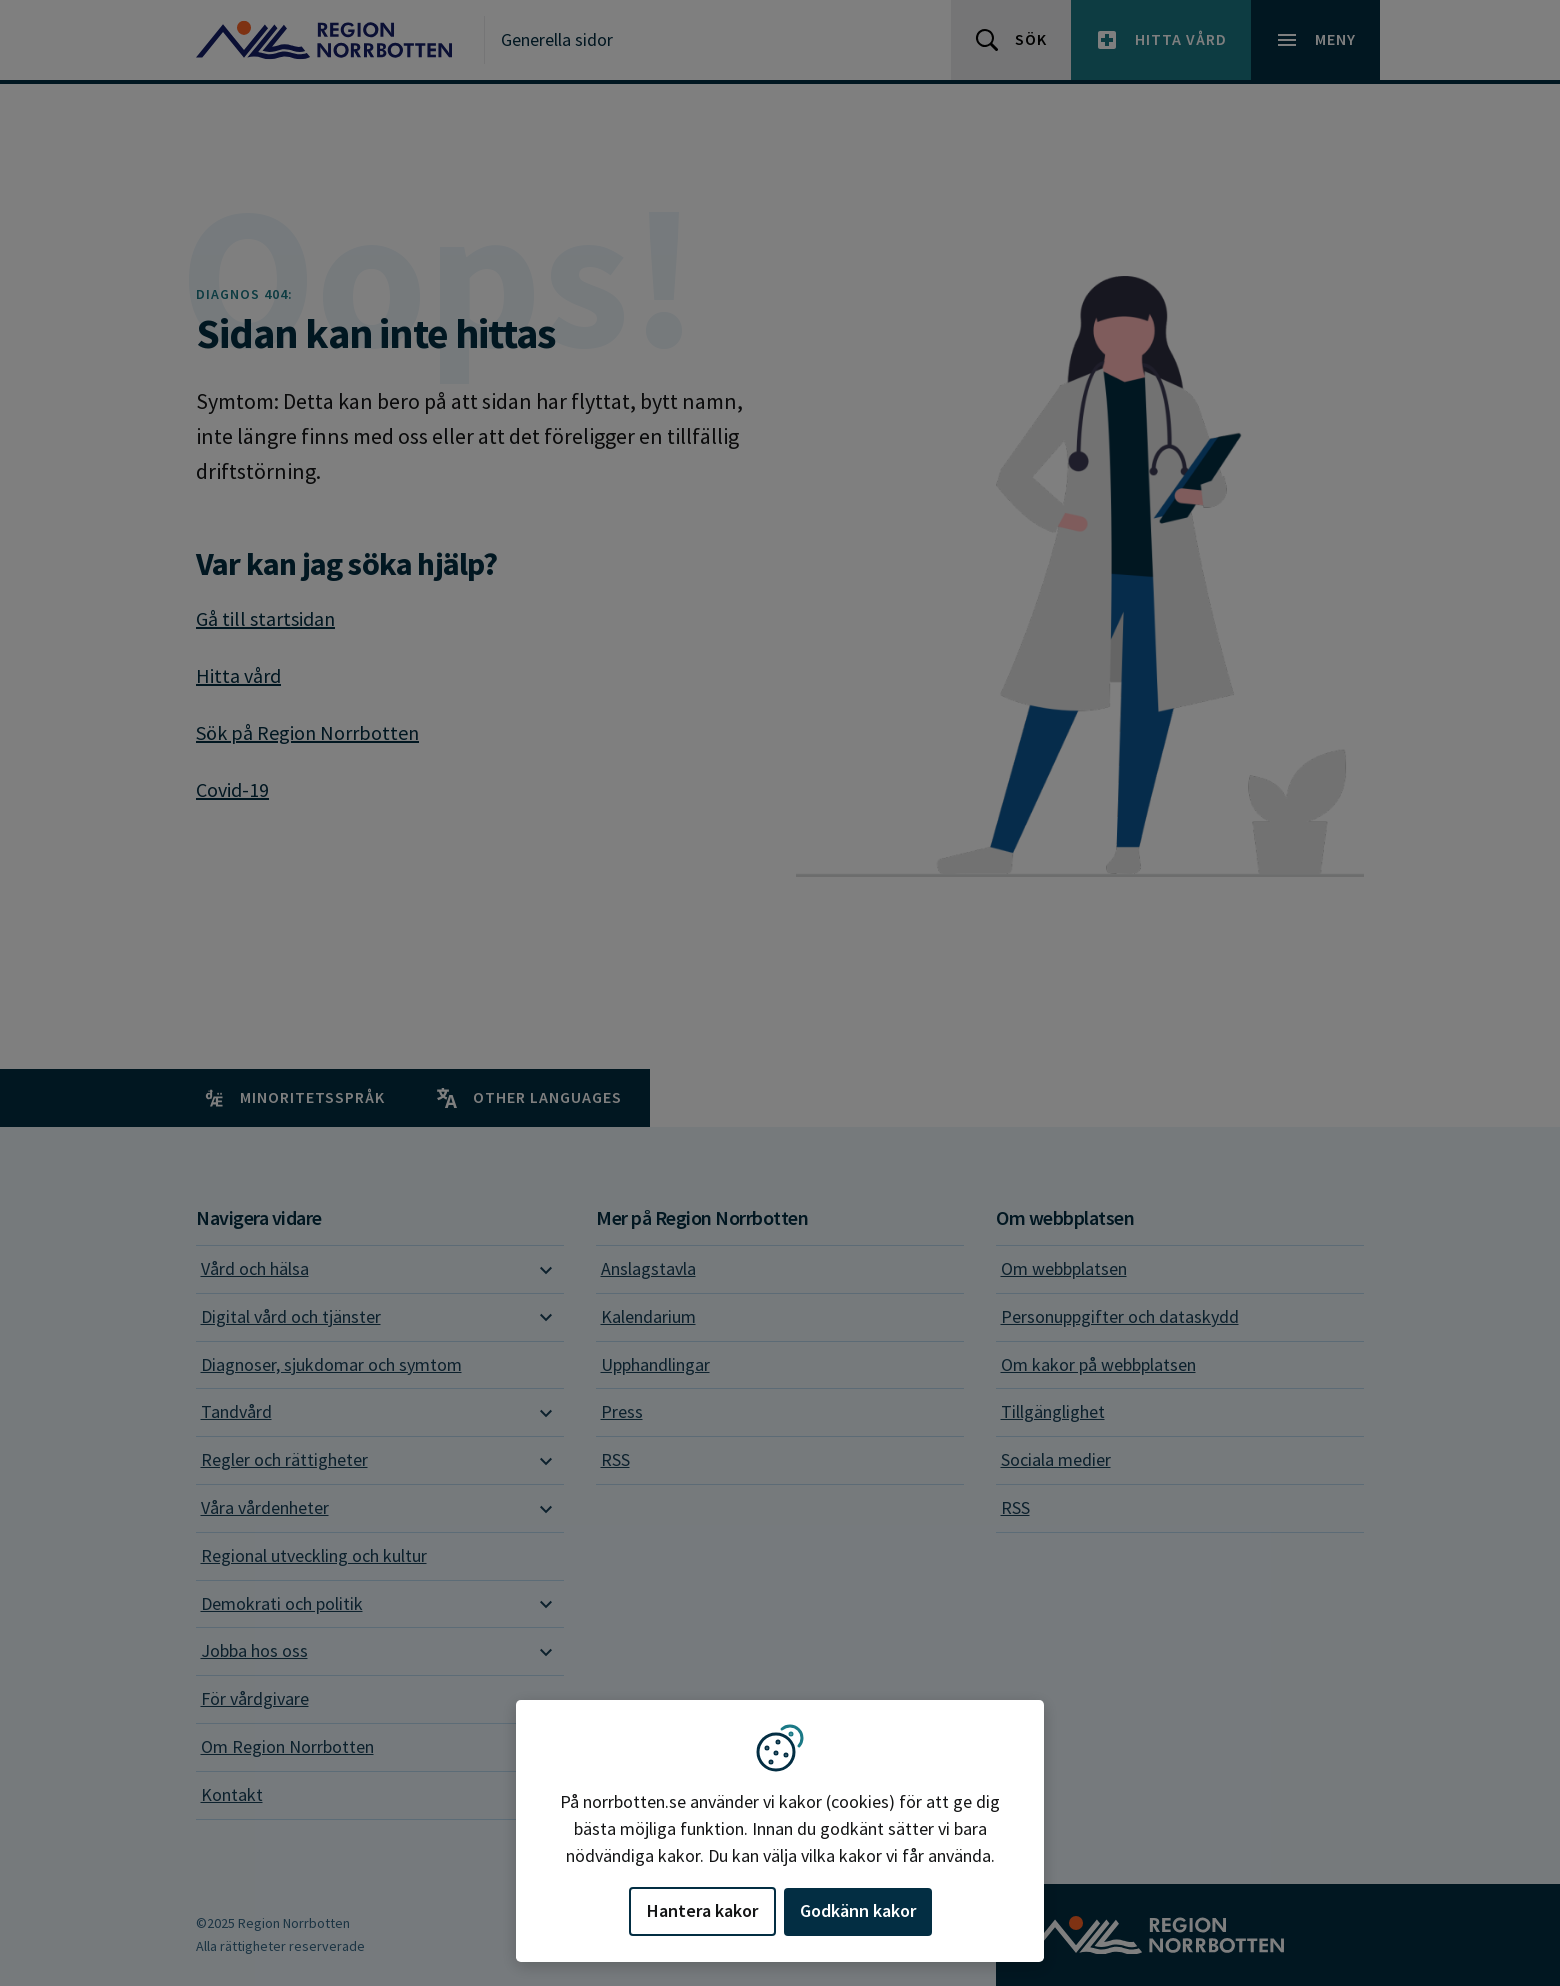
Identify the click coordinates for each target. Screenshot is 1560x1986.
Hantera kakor (702, 1910)
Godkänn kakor (858, 1910)
